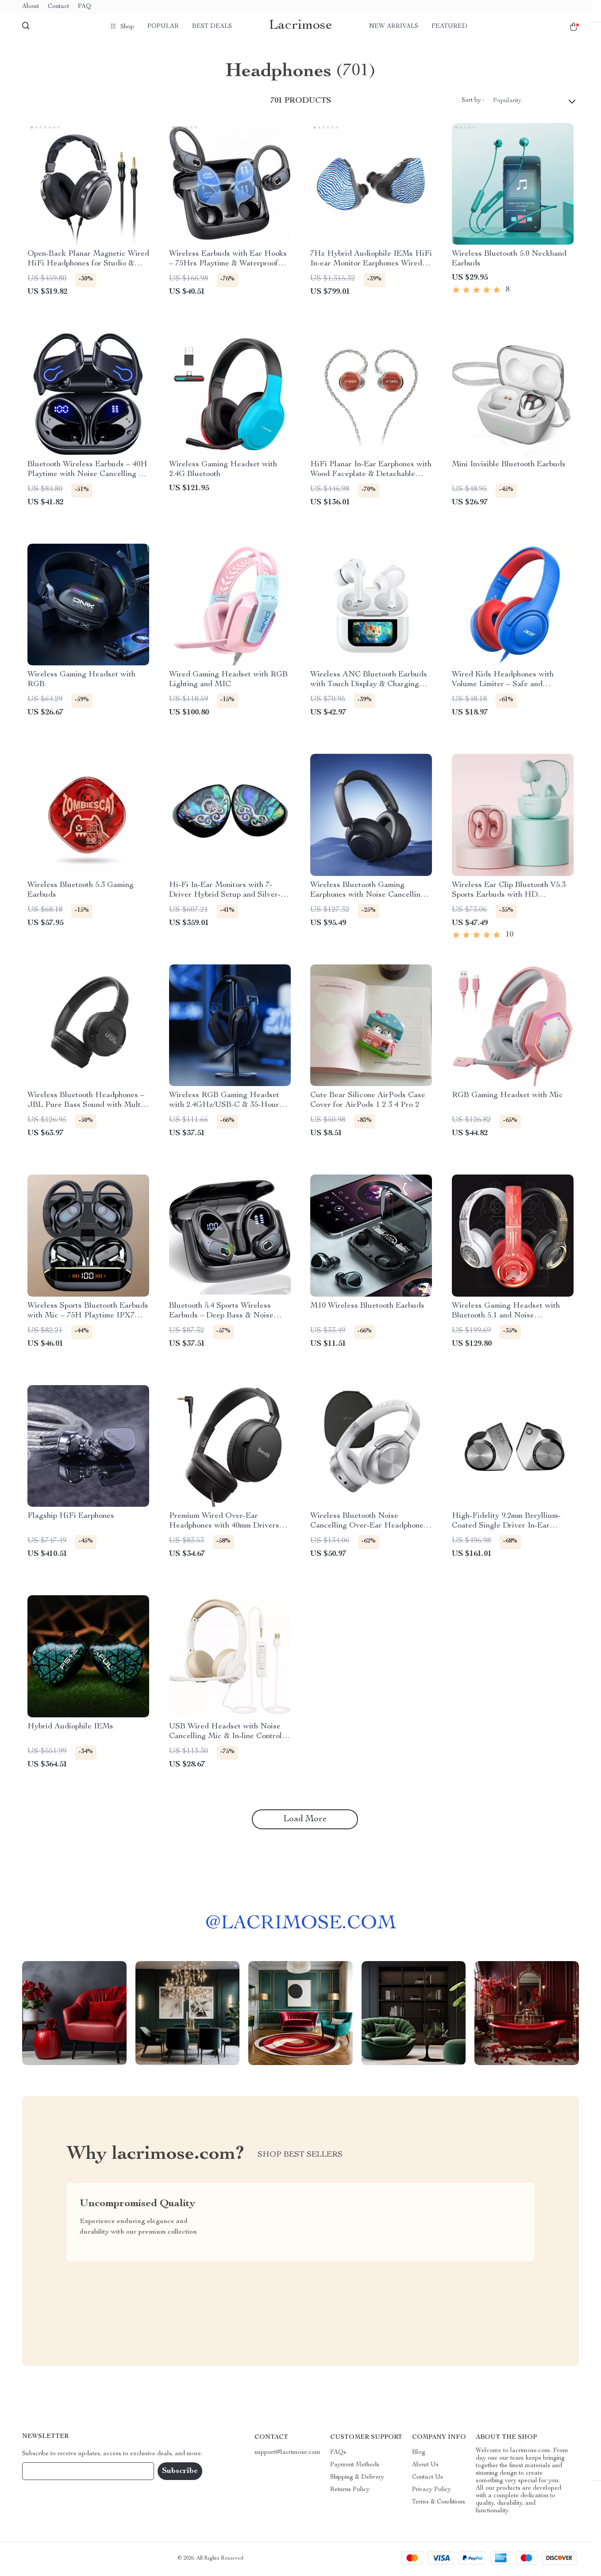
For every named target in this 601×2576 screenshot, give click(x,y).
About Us (425, 2466)
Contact (58, 7)
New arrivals (393, 26)
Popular (163, 26)
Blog (418, 2454)
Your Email (46, 2472)
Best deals (212, 26)
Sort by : (473, 102)
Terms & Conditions (438, 2503)
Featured (449, 26)
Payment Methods (354, 2466)
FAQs (338, 2454)
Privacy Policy (431, 2491)
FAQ (84, 7)
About (30, 7)
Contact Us (427, 2479)
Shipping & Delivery (357, 2479)
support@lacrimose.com (287, 2454)
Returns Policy (350, 2491)
